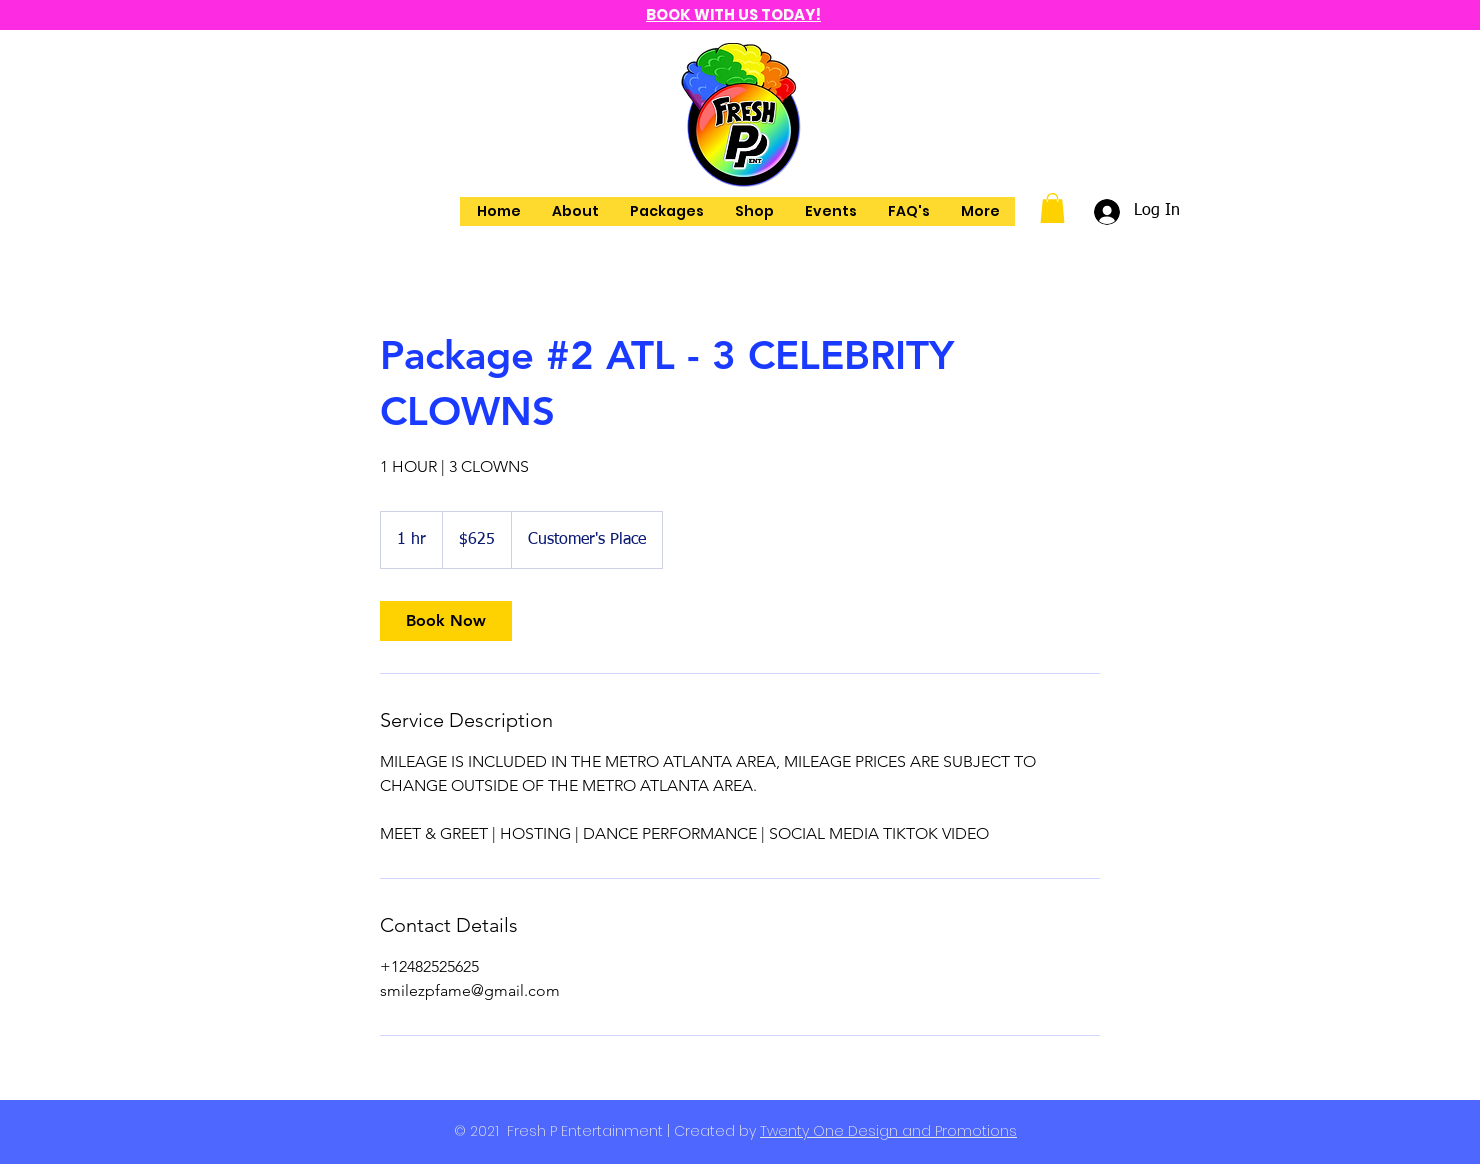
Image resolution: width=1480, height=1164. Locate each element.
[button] (1052, 208)
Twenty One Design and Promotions (888, 1131)
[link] (446, 621)
